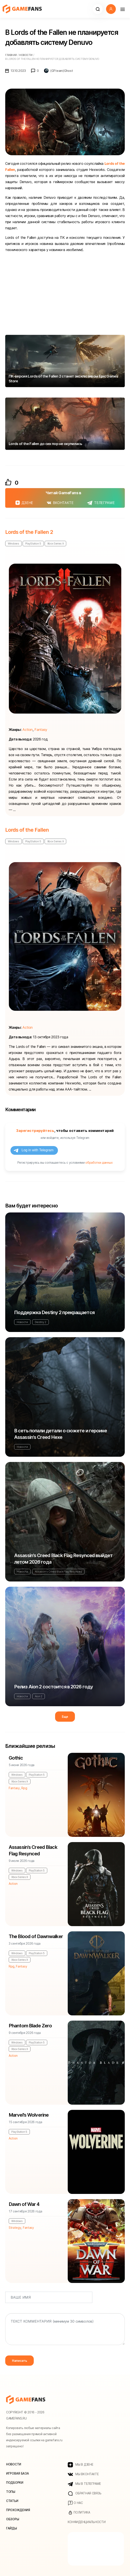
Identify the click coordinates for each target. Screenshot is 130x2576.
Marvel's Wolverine (29, 2115)
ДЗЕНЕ (24, 503)
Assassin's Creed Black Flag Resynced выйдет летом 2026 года (63, 1559)
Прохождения (18, 2510)
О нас (75, 2503)
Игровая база (17, 2473)
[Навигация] (122, 9)
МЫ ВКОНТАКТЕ (83, 2474)
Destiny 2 (40, 1322)
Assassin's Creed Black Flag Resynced (58, 1571)
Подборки (14, 2482)
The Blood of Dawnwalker (36, 1936)
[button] (98, 9)
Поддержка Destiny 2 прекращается (54, 1312)
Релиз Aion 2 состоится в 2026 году (53, 1686)
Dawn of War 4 (24, 2204)
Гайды (11, 2528)
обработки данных (99, 1162)
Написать (19, 2360)
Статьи (12, 2501)
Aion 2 (38, 1696)
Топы (10, 2491)
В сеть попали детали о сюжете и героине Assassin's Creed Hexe (60, 1434)
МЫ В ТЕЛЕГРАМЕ (84, 2484)
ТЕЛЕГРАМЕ (101, 502)
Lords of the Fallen (27, 830)
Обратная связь (84, 2493)
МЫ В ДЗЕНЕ (80, 2464)
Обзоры (12, 2519)
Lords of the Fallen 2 (29, 532)
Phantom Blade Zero (30, 2025)
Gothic (16, 1758)
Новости (22, 1322)
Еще (65, 1716)
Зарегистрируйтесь (35, 1130)
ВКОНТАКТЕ (60, 503)
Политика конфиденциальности (87, 2517)
